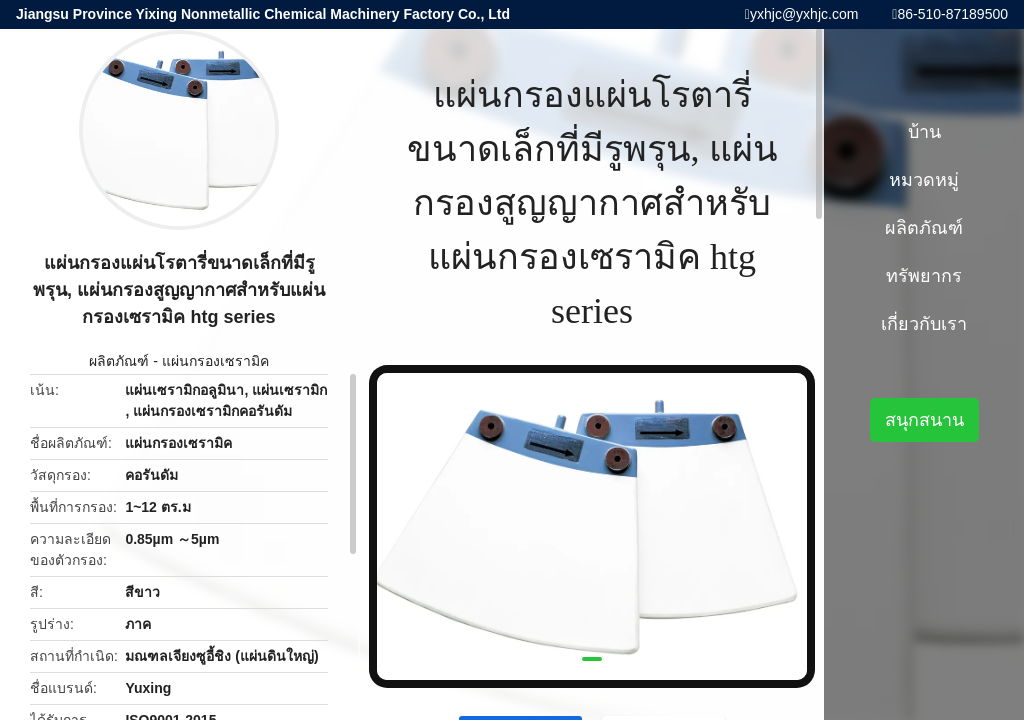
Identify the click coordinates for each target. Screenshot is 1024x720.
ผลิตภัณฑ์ (119, 361)
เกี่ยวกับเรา (924, 324)
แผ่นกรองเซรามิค (215, 361)
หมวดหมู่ (924, 180)
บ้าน (924, 132)
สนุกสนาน (924, 420)
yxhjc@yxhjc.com (804, 14)
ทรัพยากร (924, 276)
